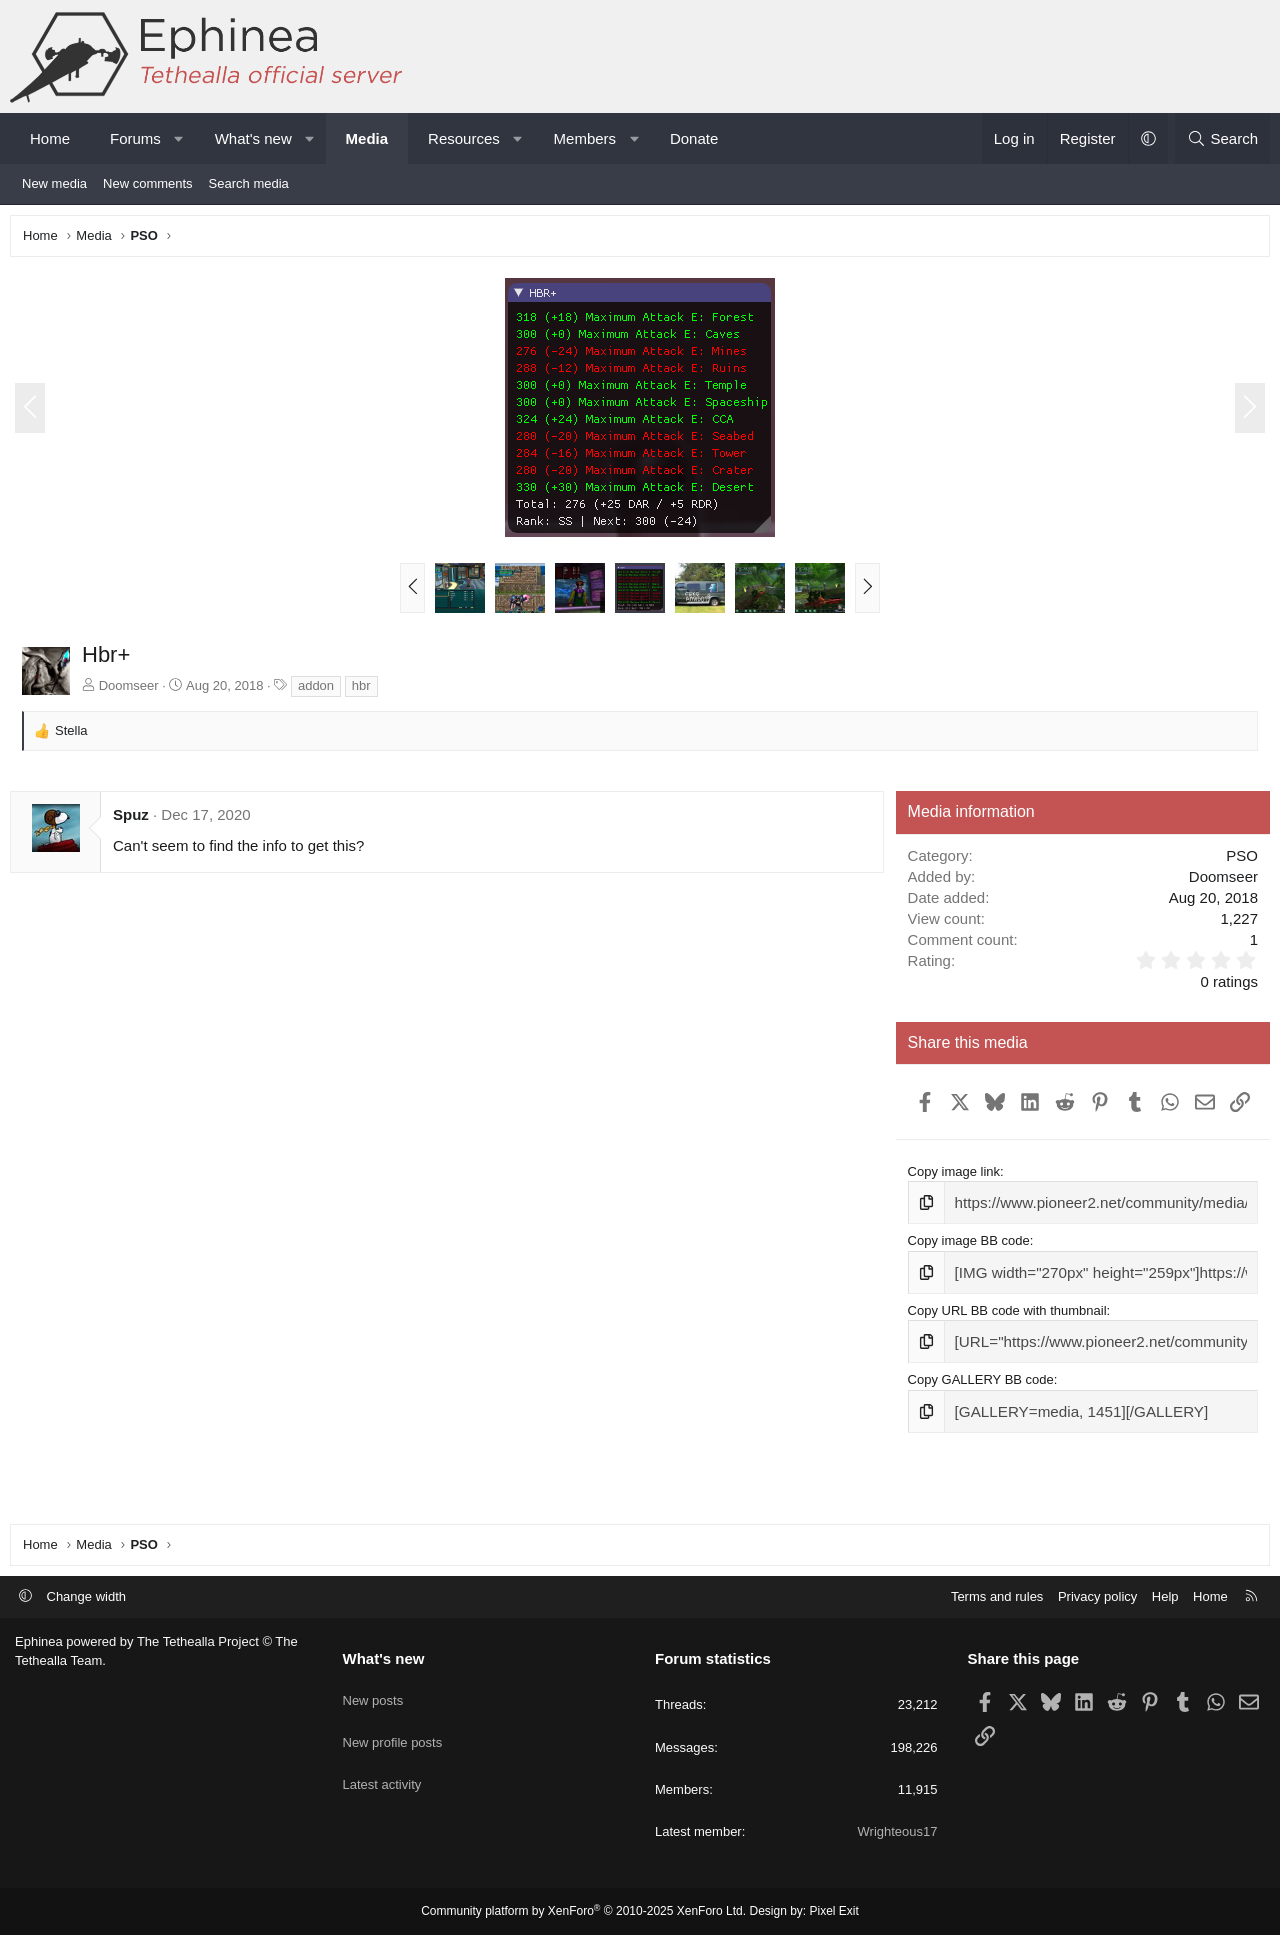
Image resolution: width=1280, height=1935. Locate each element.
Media (367, 138)
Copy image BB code (967, 1276)
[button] (178, 138)
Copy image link (952, 1210)
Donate (694, 138)
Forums (135, 138)
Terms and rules (997, 1596)
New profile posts (393, 1729)
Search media (249, 183)
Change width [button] (87, 1596)
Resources (464, 138)
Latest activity (382, 1765)
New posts (373, 1693)
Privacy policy (1097, 1596)
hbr (366, 690)
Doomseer (134, 690)
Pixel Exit (834, 1911)
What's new (253, 138)
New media (54, 183)
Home (50, 138)
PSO (1237, 860)
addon (321, 690)
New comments (148, 183)
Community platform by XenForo (583, 1911)
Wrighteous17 (898, 1831)
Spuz (136, 819)
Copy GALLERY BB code (979, 1409)
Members (585, 138)
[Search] (1222, 138)
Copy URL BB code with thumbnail (1005, 1343)
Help (1165, 1596)
